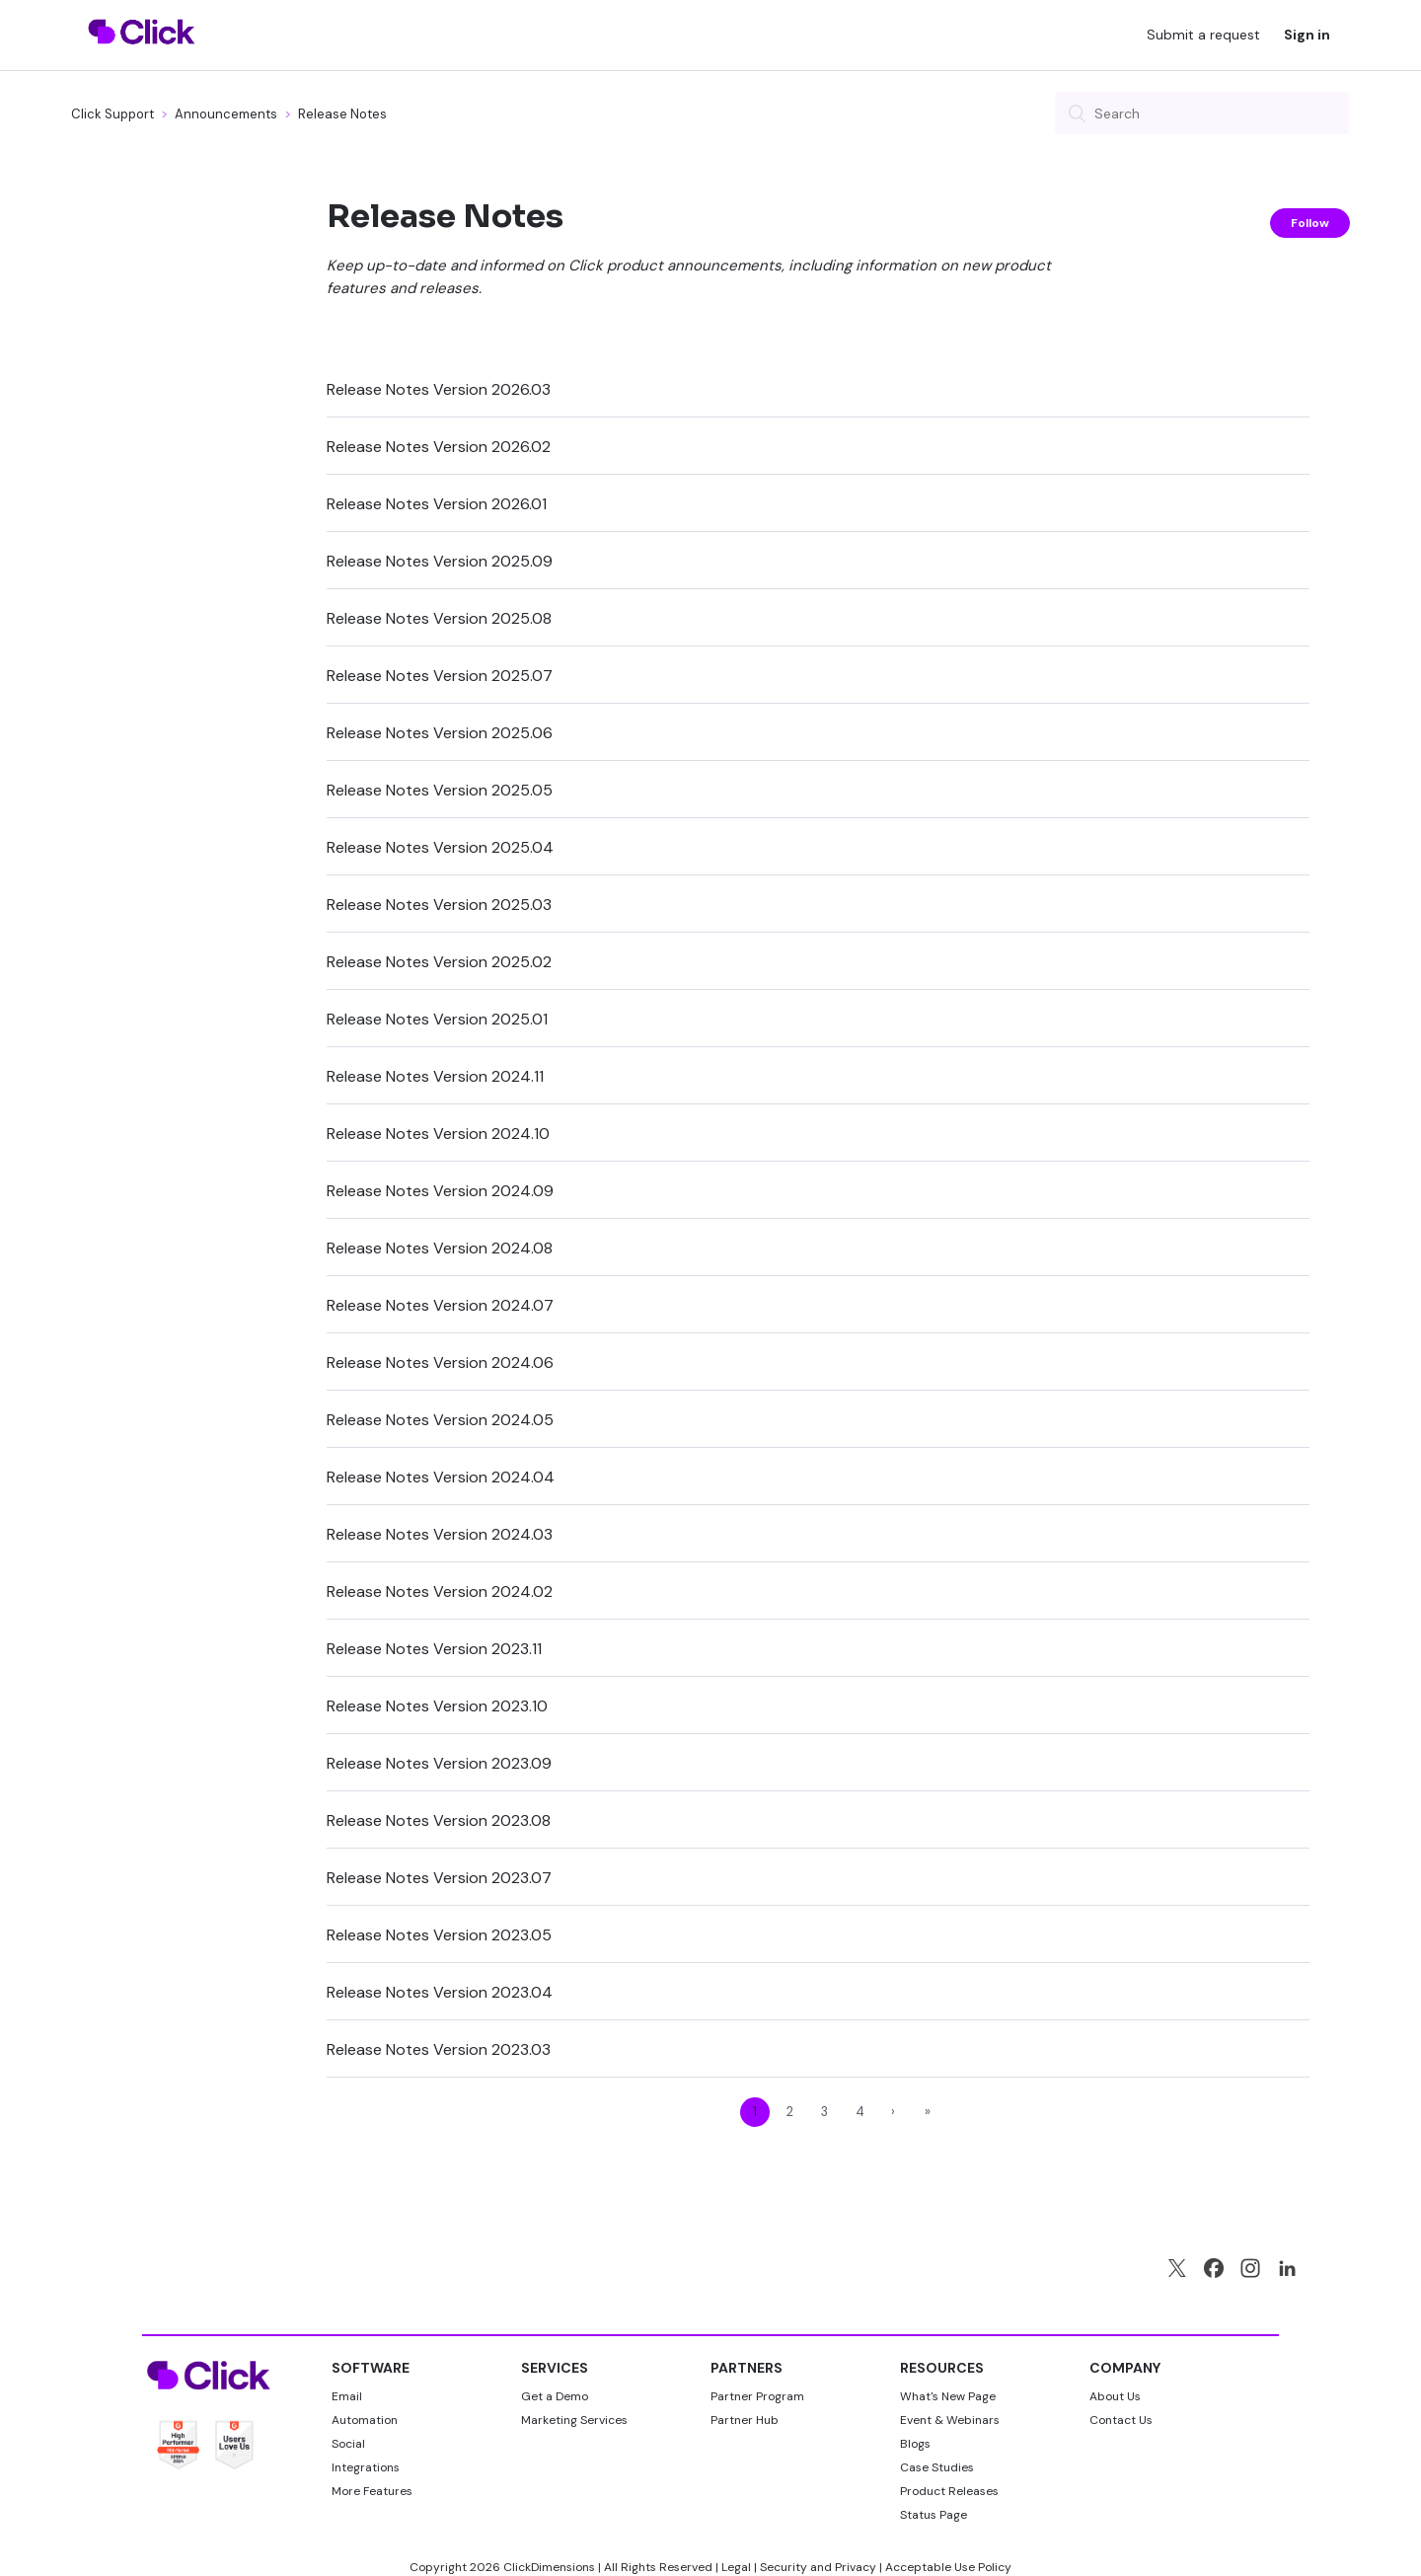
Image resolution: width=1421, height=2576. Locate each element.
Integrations (366, 2467)
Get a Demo (554, 2396)
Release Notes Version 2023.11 (434, 1648)
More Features (372, 2491)
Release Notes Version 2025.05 (440, 790)
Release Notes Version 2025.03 (439, 904)
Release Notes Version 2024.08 (440, 1248)
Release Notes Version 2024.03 (440, 1534)
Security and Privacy (818, 2567)
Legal (736, 2567)
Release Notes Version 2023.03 (439, 2049)
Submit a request (1203, 34)
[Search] (1202, 113)
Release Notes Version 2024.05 (440, 1419)
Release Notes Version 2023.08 (439, 1820)
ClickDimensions (549, 2567)
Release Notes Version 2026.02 (439, 446)
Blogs (915, 2444)
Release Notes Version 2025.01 (437, 1019)
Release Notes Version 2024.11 (435, 1076)
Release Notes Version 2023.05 (439, 1935)
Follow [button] (1310, 223)
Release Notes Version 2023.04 (440, 1992)
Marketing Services (574, 2420)
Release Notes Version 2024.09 (440, 1190)
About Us (1115, 2396)
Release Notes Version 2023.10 (437, 1706)
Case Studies (937, 2467)
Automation (365, 2420)
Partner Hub (744, 2420)
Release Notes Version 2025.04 (440, 847)
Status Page (933, 2515)
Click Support (112, 114)
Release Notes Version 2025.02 (439, 961)
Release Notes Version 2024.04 (441, 1477)
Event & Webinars (950, 2420)
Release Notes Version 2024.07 (440, 1305)
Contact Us (1121, 2420)
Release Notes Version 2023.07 (439, 1877)
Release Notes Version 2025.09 (440, 561)
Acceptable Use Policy (948, 2567)
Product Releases (949, 2491)
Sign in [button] (1307, 34)
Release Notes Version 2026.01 (437, 503)
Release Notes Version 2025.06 (440, 732)
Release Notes (342, 114)
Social (348, 2444)
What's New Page (948, 2396)
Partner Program (757, 2396)
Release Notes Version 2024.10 (438, 1133)
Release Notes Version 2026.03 (439, 389)
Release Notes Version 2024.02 (440, 1591)
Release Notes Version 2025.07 (440, 675)
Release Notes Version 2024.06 (440, 1362)
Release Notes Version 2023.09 (439, 1763)
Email (347, 2396)
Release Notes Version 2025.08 (439, 618)
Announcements (227, 114)
